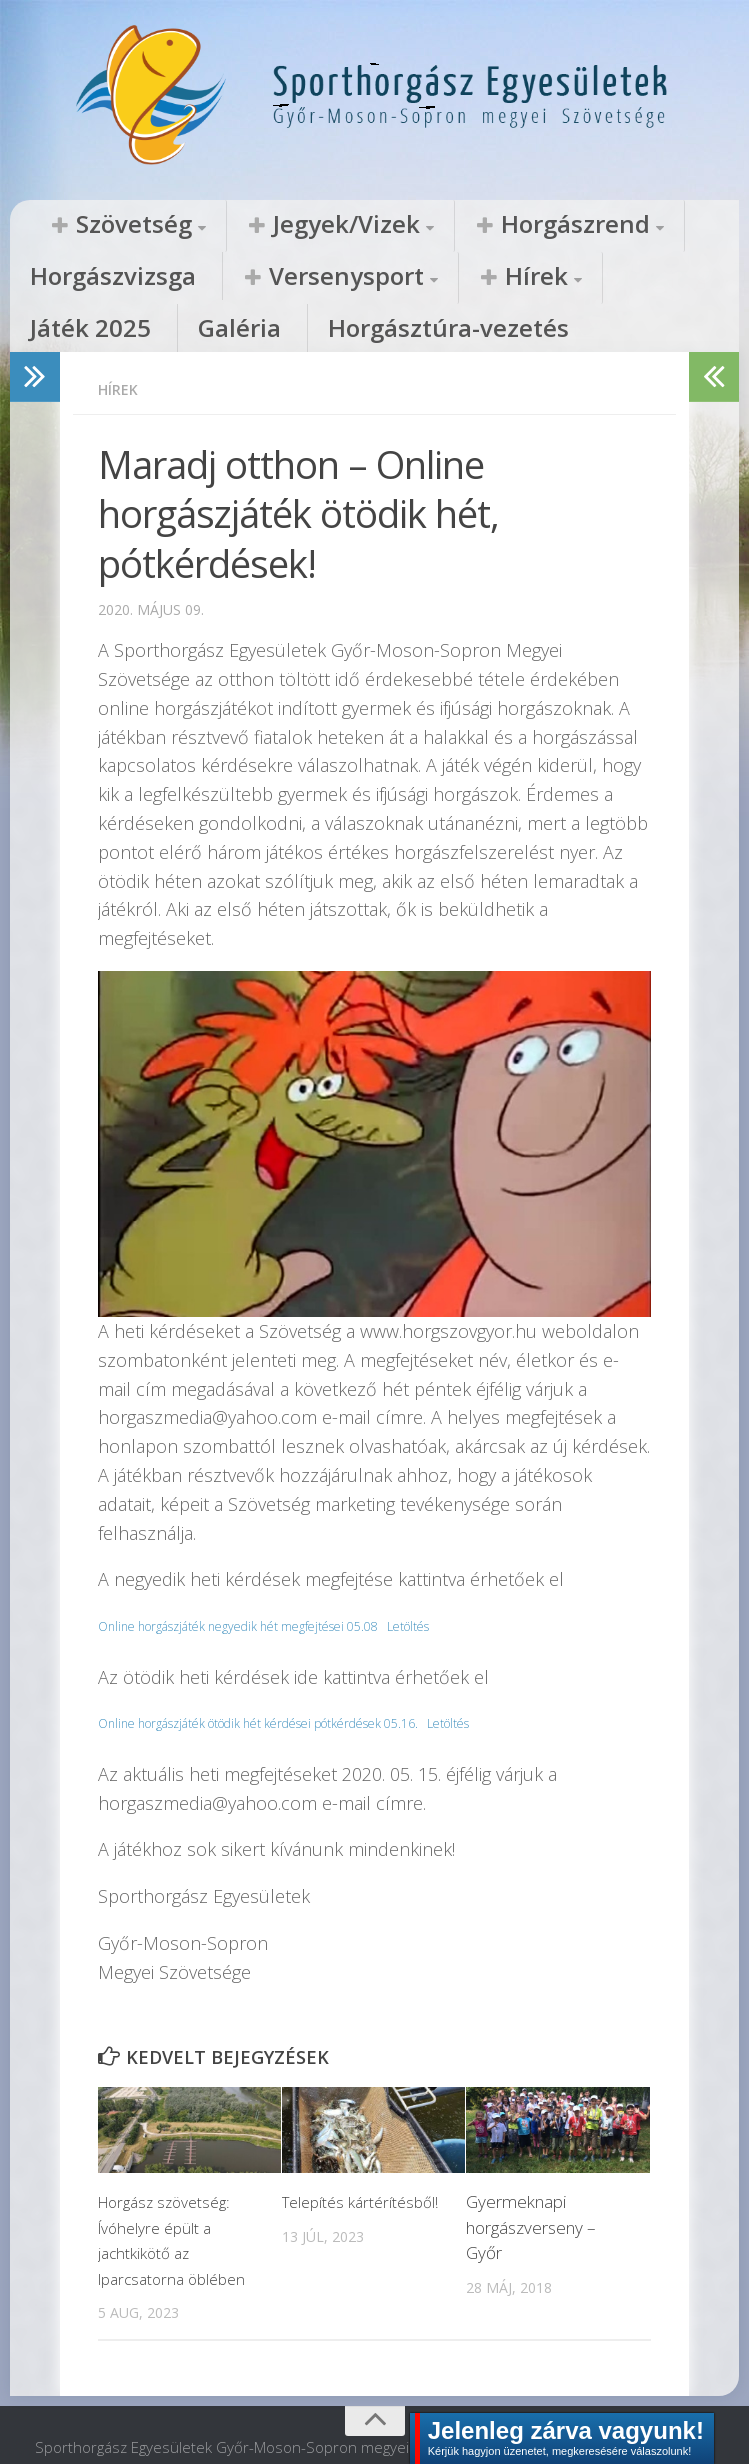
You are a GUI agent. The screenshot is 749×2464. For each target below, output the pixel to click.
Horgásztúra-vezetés (604, 278)
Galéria (455, 278)
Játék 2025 (352, 278)
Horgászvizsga (594, 225)
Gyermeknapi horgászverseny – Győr (531, 2180)
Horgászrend (433, 225)
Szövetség (105, 225)
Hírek (242, 278)
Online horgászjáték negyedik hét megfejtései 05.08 (268, 1578)
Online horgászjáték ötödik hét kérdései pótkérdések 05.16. (296, 1675)
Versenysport (100, 278)
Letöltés (476, 1578)
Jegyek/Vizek (263, 225)
